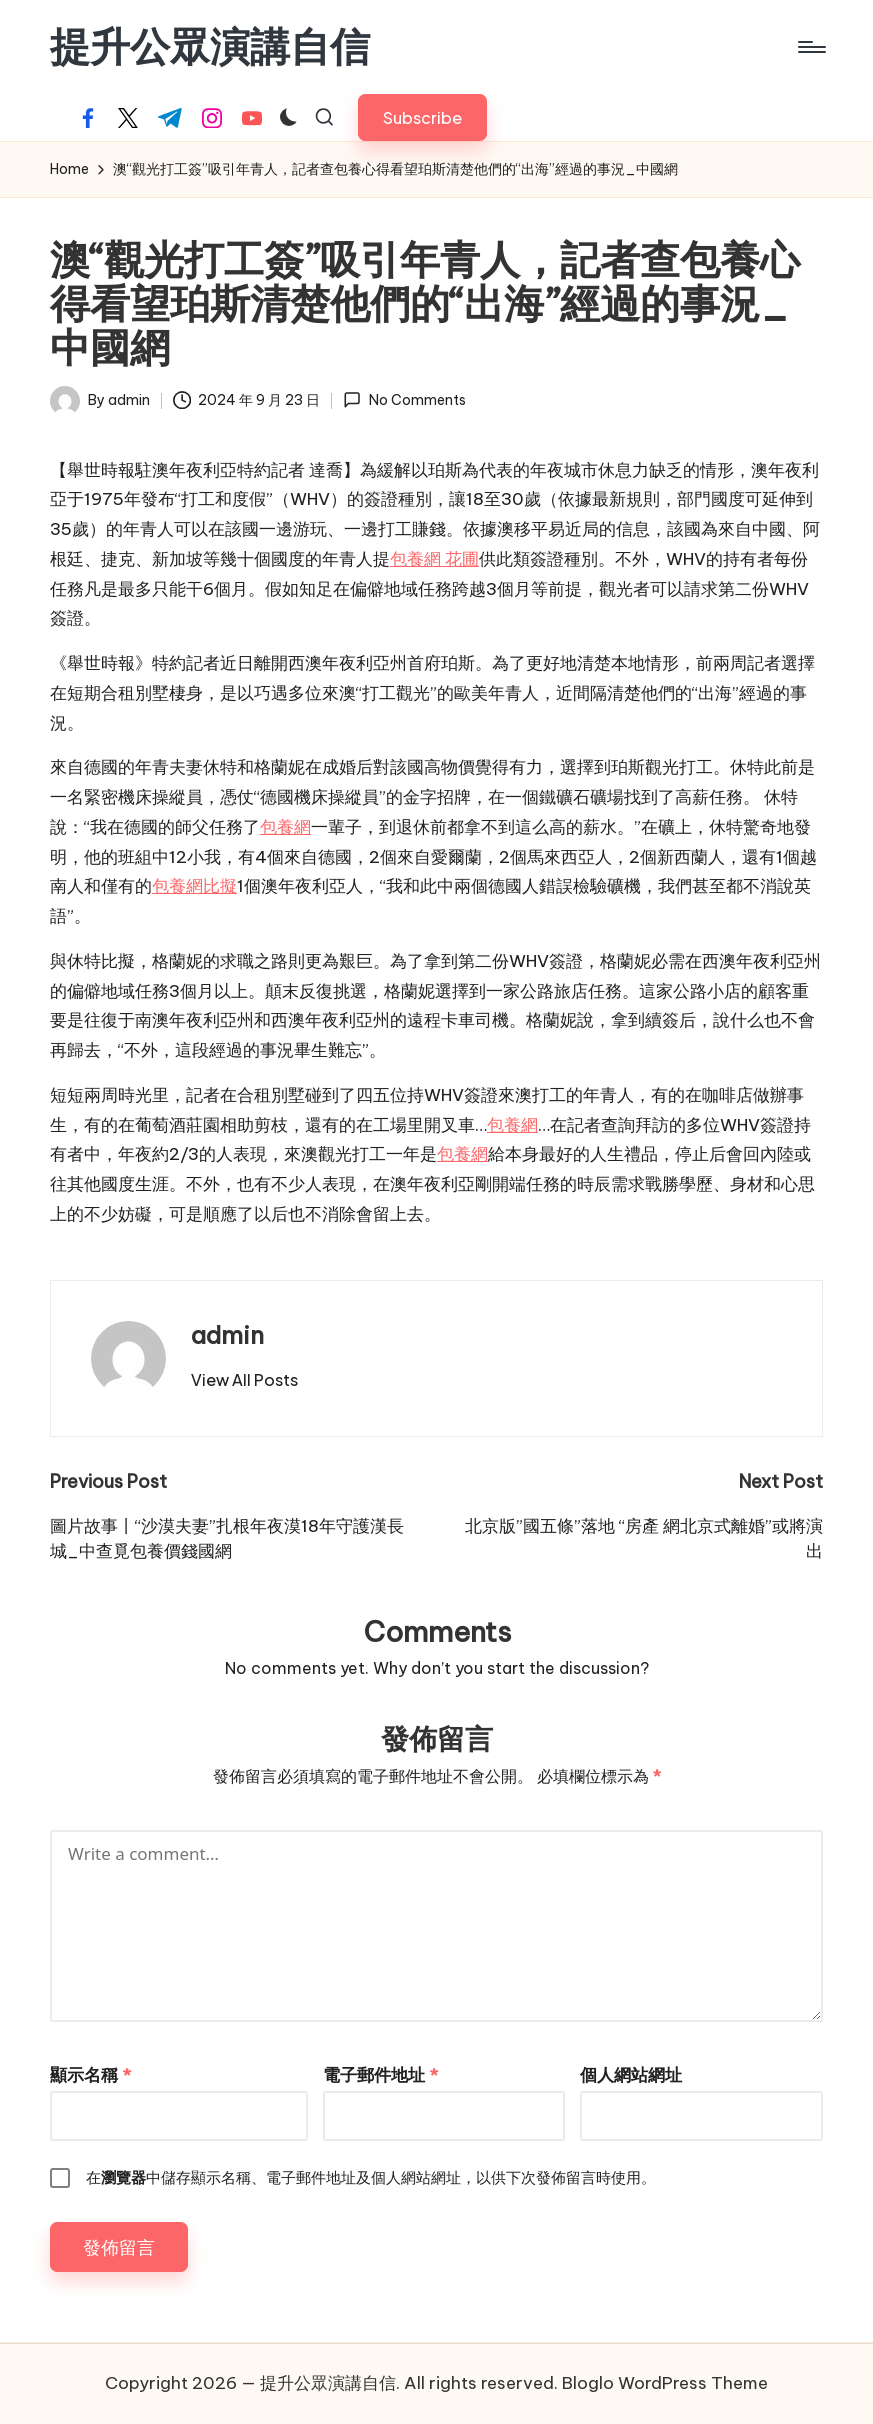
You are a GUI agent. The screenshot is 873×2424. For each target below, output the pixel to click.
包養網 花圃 (434, 559)
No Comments (404, 400)
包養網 (285, 827)
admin (227, 1335)
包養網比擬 (194, 886)
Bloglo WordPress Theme (665, 2383)
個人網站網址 (631, 2075)
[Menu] (810, 47)
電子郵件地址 (380, 2075)
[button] (422, 117)
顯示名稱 (90, 2075)
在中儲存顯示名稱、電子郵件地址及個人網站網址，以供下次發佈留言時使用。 (371, 2177)
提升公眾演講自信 (210, 47)
